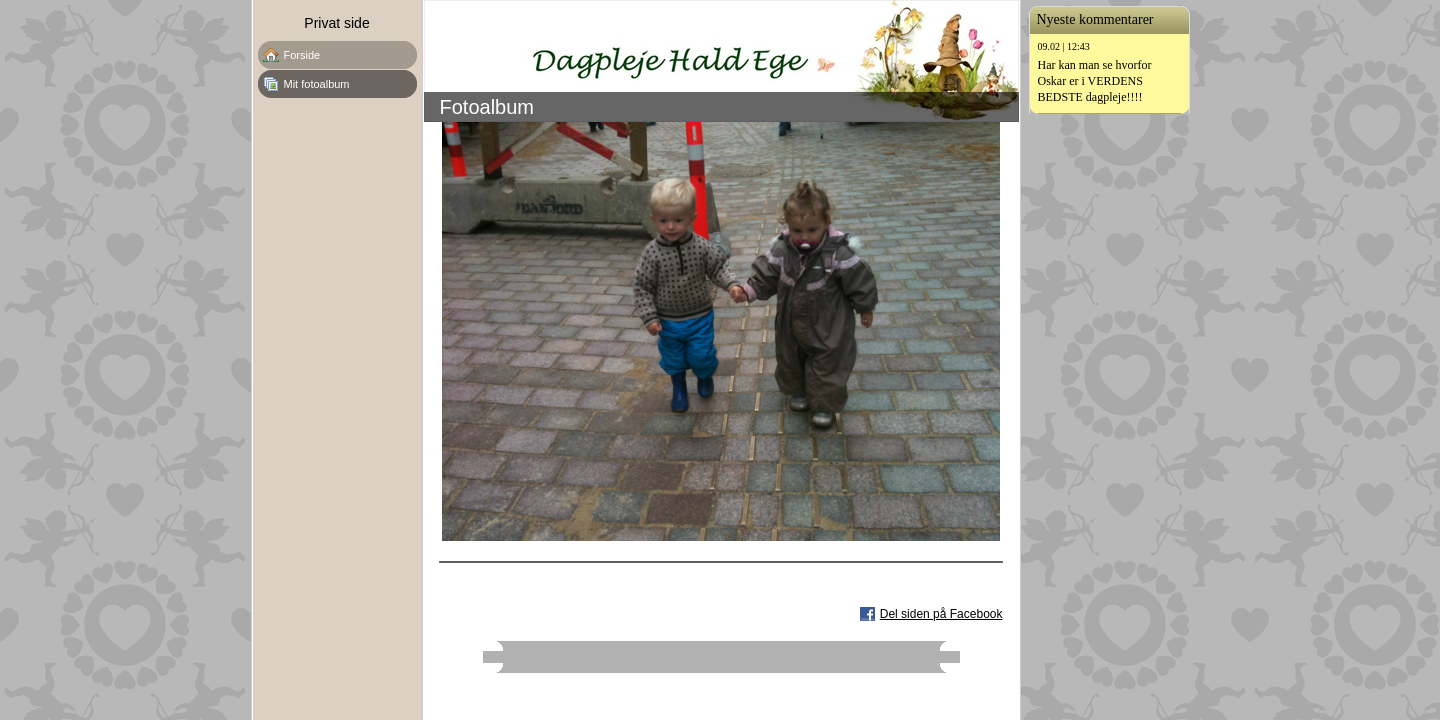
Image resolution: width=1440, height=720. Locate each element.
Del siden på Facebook (941, 614)
